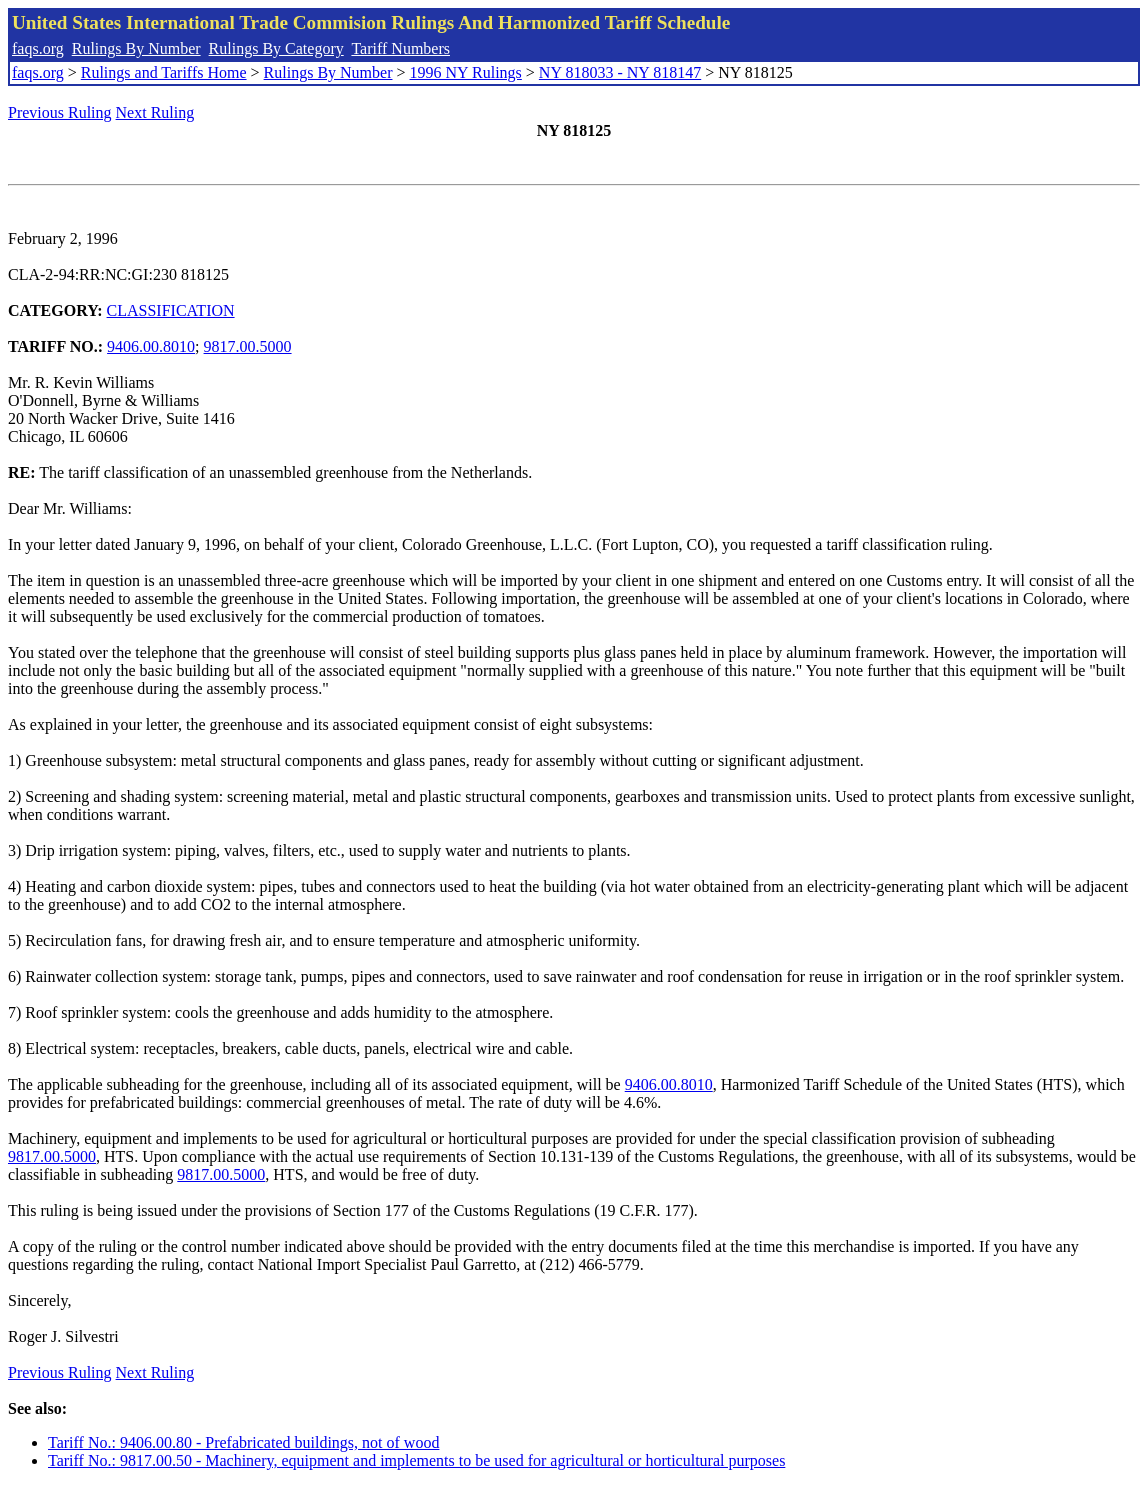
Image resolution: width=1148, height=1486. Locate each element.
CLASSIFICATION (171, 310)
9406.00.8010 (151, 346)
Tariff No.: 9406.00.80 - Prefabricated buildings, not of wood (243, 1442)
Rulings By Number (136, 48)
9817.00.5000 (248, 346)
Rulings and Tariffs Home (164, 72)
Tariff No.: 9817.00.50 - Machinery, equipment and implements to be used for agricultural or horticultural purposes (416, 1460)
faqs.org (38, 48)
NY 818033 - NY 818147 (620, 72)
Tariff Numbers (400, 48)
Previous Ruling (60, 112)
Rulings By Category (276, 48)
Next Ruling (155, 112)
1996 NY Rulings (466, 72)
